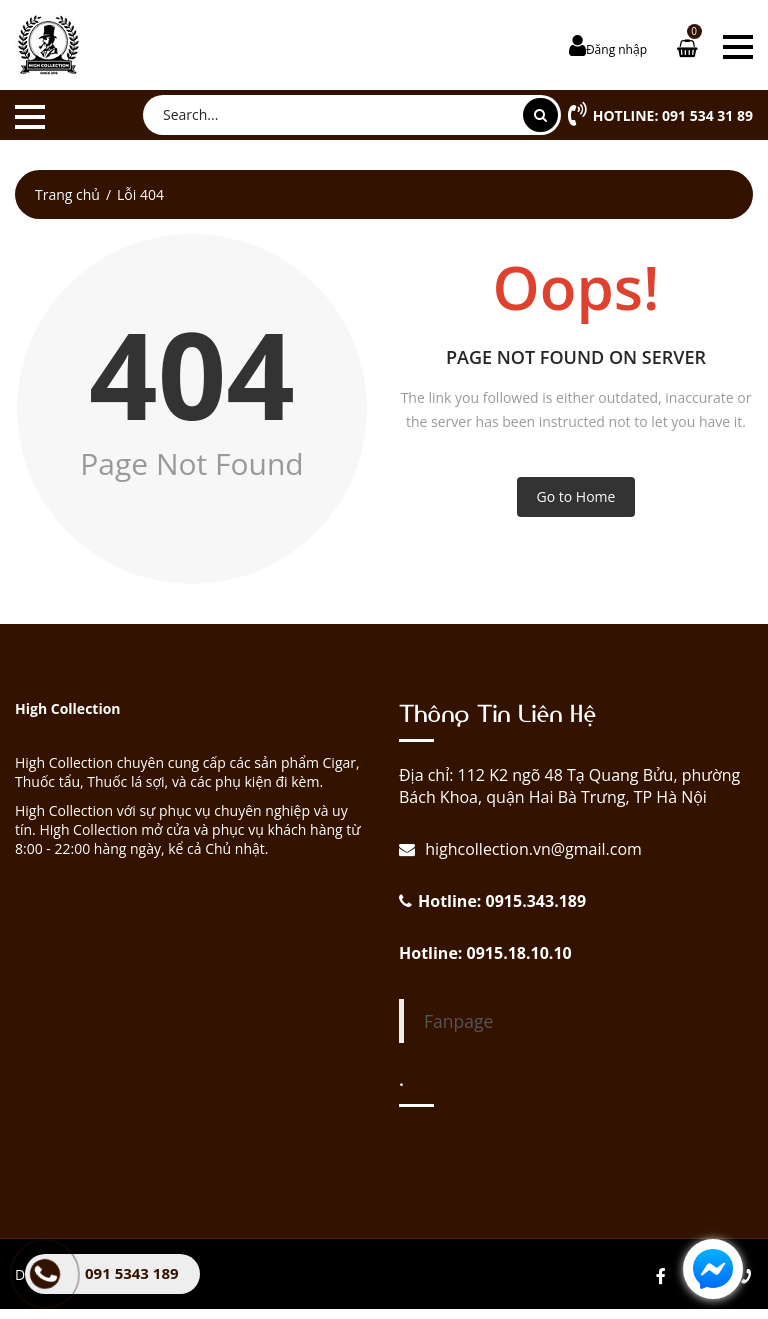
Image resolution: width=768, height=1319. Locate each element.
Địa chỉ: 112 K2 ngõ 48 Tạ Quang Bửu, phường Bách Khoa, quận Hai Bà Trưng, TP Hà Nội (569, 786)
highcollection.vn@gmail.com (531, 849)
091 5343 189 (132, 1273)
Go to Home (576, 496)
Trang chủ (67, 194)
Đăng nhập (616, 49)
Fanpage (458, 1021)
